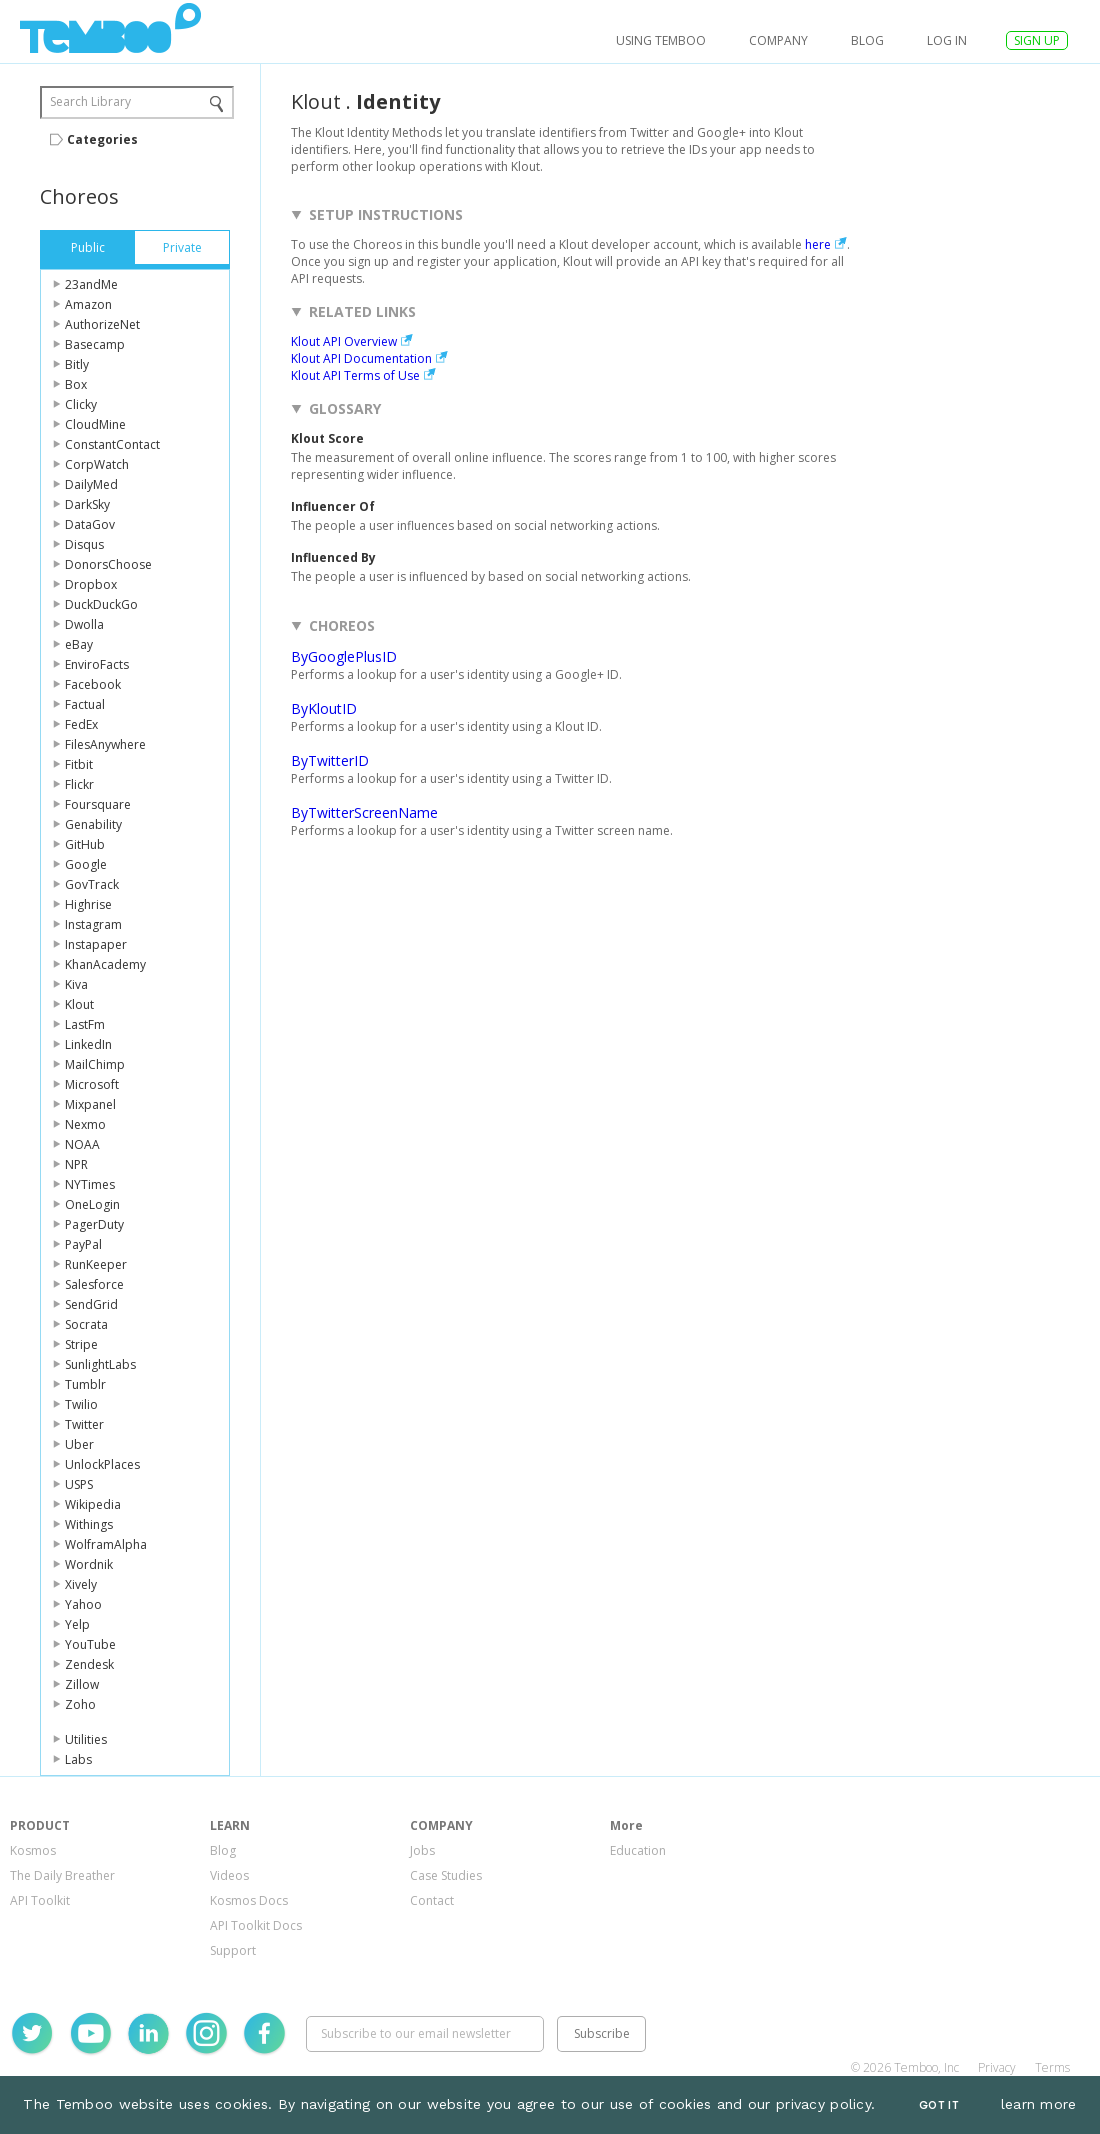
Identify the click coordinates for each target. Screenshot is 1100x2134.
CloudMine (95, 424)
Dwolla (84, 624)
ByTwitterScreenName (364, 812)
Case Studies (446, 1875)
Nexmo (85, 1124)
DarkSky (87, 504)
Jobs (422, 1850)
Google (86, 864)
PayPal (83, 1244)
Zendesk (89, 1664)
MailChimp (95, 1064)
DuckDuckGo (101, 604)
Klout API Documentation (361, 358)
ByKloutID (324, 708)
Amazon (88, 304)
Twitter (84, 1424)
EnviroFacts (97, 664)
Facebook (93, 684)
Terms (1052, 2067)
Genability (93, 824)
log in (947, 40)
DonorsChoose (108, 564)
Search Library (90, 101)
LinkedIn (88, 1044)
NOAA (82, 1144)
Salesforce (94, 1284)
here (818, 244)
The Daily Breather (62, 1875)
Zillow (82, 1684)
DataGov (90, 524)
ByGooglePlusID (344, 656)
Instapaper (96, 944)
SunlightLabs (100, 1364)
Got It (939, 2105)
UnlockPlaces (102, 1464)
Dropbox (91, 584)
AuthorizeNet (102, 324)
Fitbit (79, 764)
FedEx (81, 724)
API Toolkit (40, 1900)
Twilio (81, 1404)
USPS (79, 1484)
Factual (85, 704)
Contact (432, 1900)
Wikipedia (93, 1504)
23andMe (91, 284)
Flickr (79, 784)
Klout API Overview (344, 341)
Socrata (86, 1324)
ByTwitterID (330, 760)
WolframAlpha (106, 1544)
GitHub (85, 844)
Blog (867, 40)
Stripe (81, 1344)
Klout (79, 1004)
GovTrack (92, 884)
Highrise (88, 904)
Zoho (80, 1704)
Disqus (84, 544)
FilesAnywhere (105, 744)
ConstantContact (112, 444)
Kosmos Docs (249, 1900)
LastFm (85, 1024)
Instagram (93, 924)
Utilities (86, 1739)
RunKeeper (96, 1264)
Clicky (81, 404)
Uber (79, 1444)
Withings (89, 1524)
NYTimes (90, 1184)
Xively (81, 1584)
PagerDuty (94, 1224)
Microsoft (92, 1084)
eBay (79, 644)
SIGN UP (1037, 40)
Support (233, 1950)
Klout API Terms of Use (355, 375)
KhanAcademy (105, 964)
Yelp (77, 1624)
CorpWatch (97, 464)
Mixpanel (90, 1104)
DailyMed (91, 484)
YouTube (90, 1644)
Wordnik (89, 1564)
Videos (229, 1875)
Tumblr (85, 1384)
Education (638, 1850)
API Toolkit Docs (256, 1925)
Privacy (997, 2067)
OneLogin (92, 1204)
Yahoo (83, 1604)
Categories (102, 139)
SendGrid (91, 1304)
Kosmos (33, 1850)
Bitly (77, 364)
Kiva (76, 984)
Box (76, 384)
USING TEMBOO (661, 40)
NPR (76, 1164)
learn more (1039, 2104)
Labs (78, 1759)
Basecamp (95, 344)
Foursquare (98, 804)
